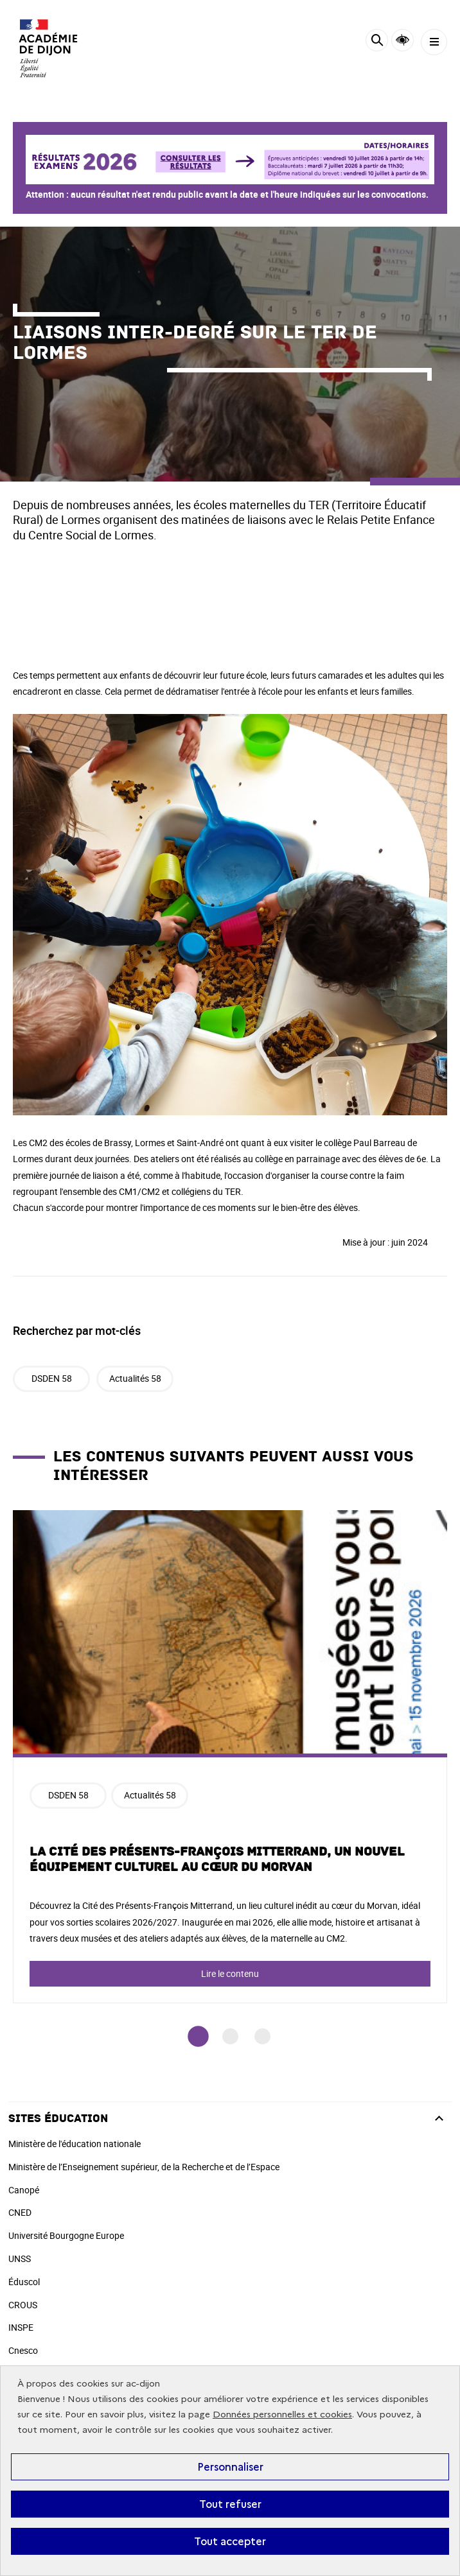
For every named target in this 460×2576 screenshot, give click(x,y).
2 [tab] (230, 2036)
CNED (19, 2212)
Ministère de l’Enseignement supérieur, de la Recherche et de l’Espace (143, 2167)
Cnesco (23, 2350)
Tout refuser (230, 2504)
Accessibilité (402, 40)
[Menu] (434, 42)
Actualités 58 (135, 1378)
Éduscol (24, 2282)
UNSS (19, 2258)
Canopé (23, 2190)
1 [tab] (198, 2037)
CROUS (22, 2305)
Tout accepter (230, 2541)
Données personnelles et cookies (282, 2414)
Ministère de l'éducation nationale (74, 2143)
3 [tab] (262, 2036)
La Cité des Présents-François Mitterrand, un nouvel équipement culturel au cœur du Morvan (217, 1859)
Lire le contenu (230, 1973)
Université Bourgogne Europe (66, 2235)
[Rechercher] (377, 42)
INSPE (20, 2327)
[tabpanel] (230, 1756)
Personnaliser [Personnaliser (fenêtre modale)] (230, 2467)
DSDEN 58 (51, 1378)
